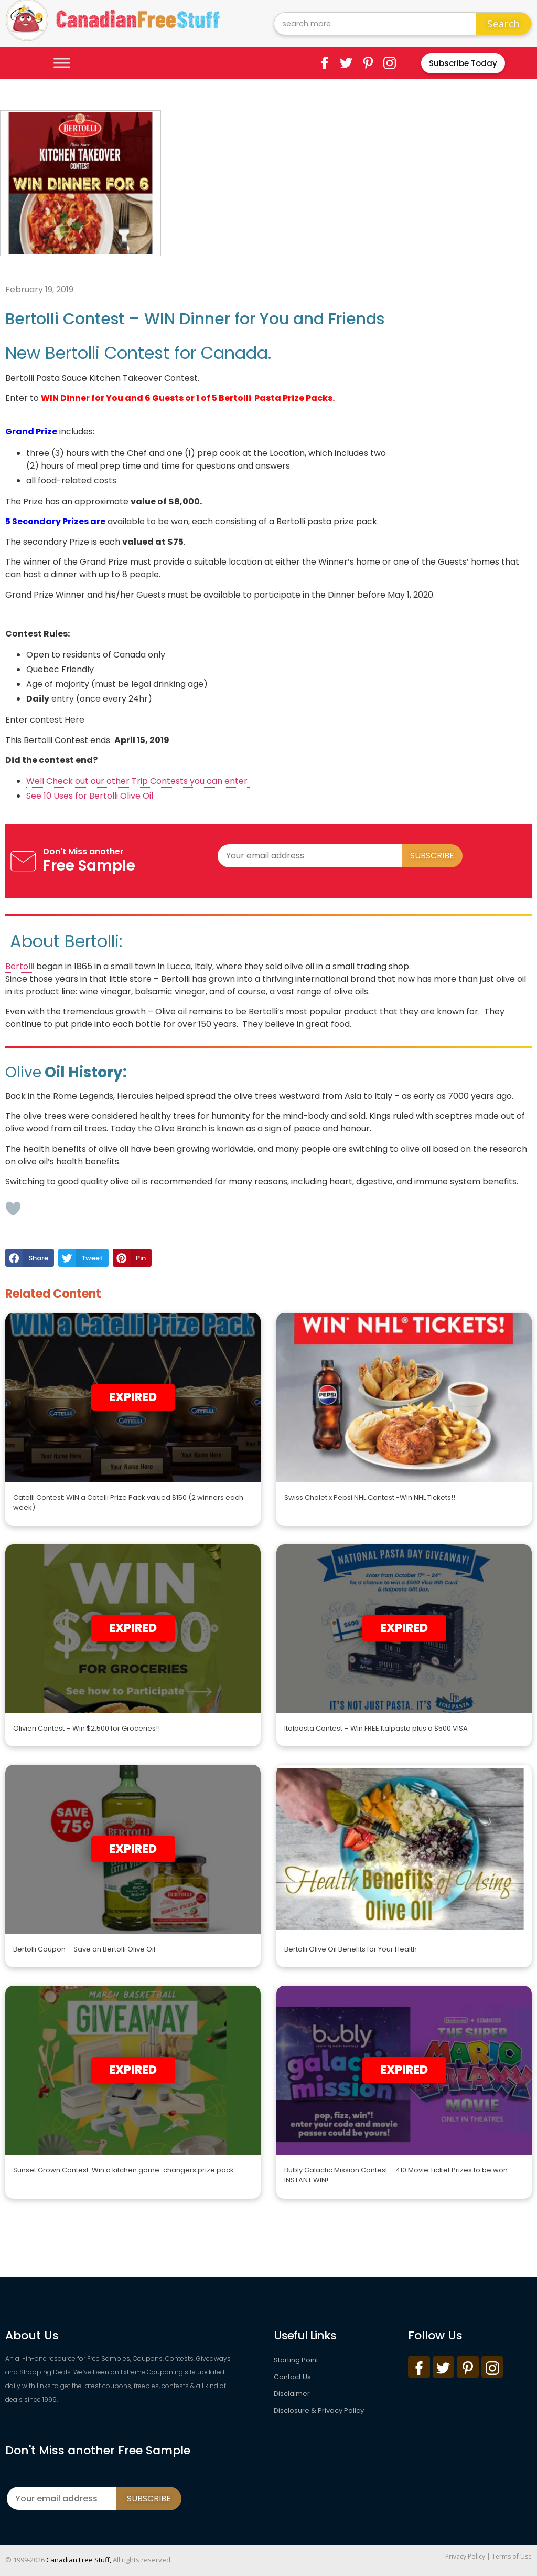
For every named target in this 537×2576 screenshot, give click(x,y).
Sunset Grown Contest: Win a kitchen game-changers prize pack (123, 2170)
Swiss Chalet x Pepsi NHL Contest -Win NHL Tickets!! (369, 1497)
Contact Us (292, 2377)
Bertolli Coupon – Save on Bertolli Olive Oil (84, 1949)
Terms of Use (512, 2556)
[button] (29, 1258)
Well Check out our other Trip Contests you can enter (138, 781)
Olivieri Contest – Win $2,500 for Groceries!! (86, 1728)
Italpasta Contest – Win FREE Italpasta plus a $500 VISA (376, 1728)
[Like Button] (13, 1208)
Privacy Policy (465, 2556)
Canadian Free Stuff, (78, 2559)
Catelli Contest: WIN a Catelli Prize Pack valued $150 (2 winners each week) (128, 1502)
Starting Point (296, 2360)
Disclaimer (292, 2394)
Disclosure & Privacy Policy (319, 2410)
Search (503, 23)
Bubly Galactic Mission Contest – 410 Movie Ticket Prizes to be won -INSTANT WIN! (398, 2175)
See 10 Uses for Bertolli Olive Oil (90, 796)
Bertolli (19, 966)
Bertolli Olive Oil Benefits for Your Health (350, 1949)
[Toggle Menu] (61, 63)
